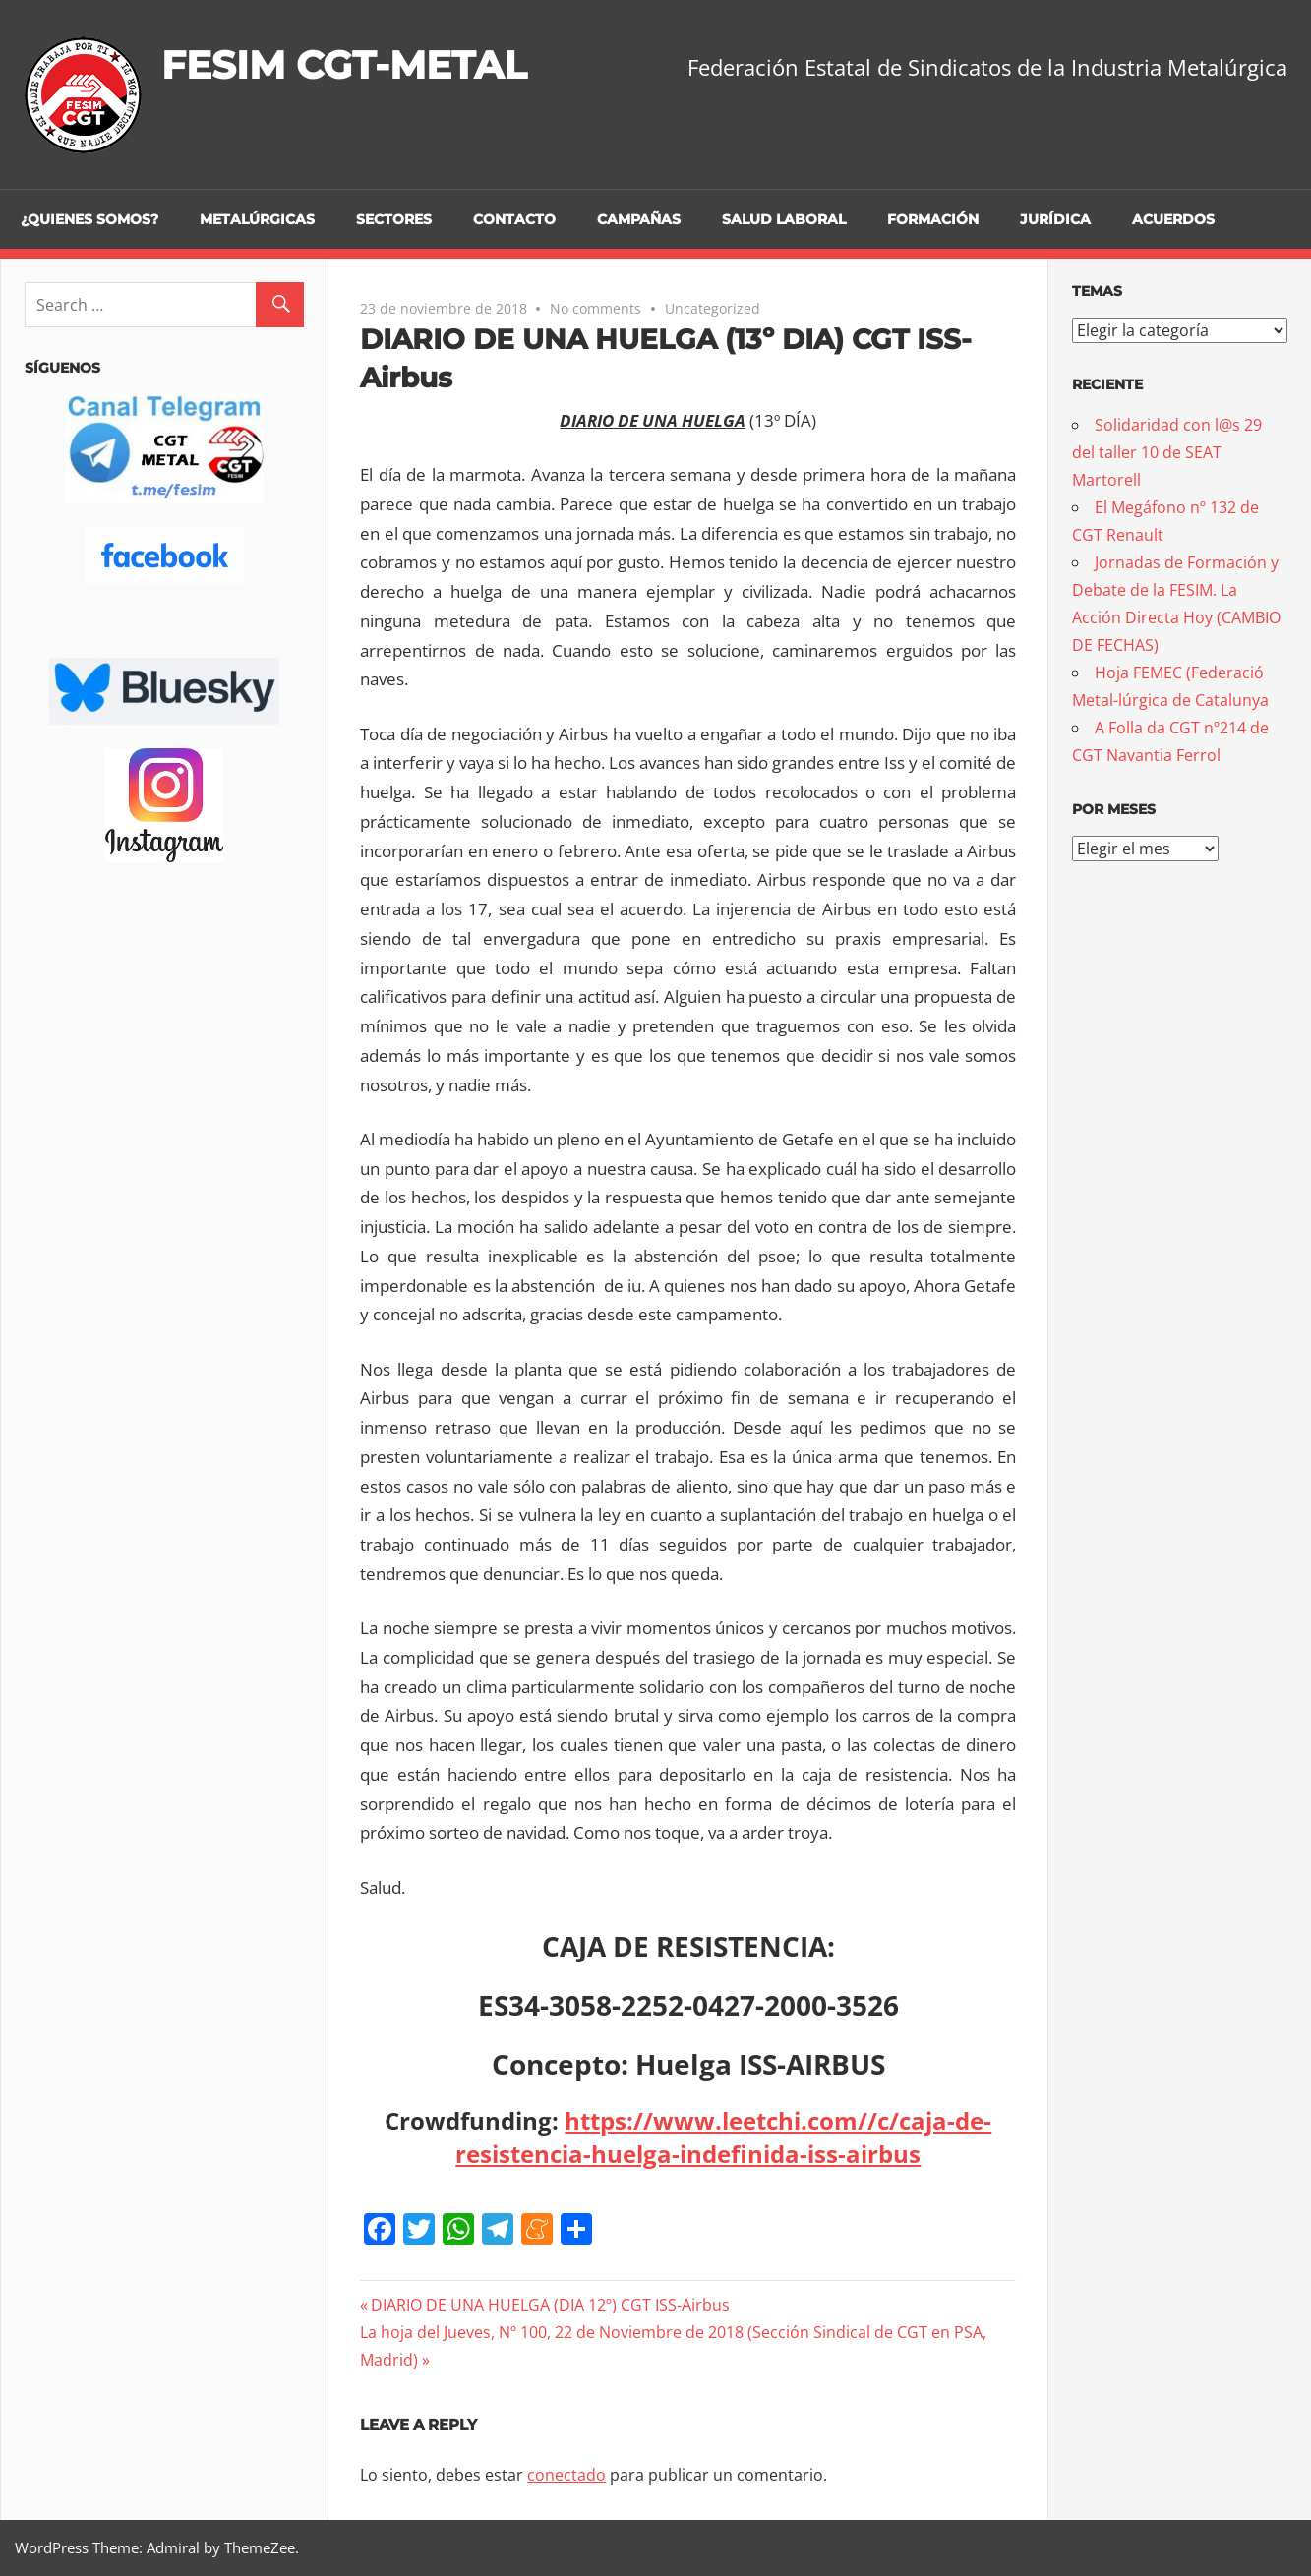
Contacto (514, 219)
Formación (933, 219)
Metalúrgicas (257, 219)
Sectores (394, 219)
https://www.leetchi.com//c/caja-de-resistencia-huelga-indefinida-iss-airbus (723, 2137)
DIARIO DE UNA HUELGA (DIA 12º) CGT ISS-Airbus (550, 2304)
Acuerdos (1173, 219)
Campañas (639, 219)
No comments (595, 308)
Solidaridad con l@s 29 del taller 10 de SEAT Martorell (1167, 452)
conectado (566, 2475)
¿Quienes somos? (89, 219)
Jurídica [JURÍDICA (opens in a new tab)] (1055, 219)
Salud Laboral (784, 219)
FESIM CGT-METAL (349, 64)
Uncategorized (712, 308)
